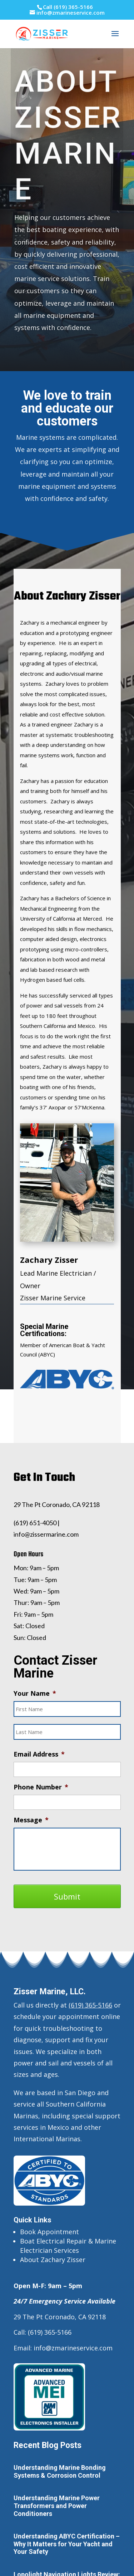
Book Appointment (49, 2231)
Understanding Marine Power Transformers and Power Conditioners (57, 2505)
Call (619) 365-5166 (68, 6)
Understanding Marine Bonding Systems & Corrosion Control (60, 2471)
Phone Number (41, 1787)
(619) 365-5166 (90, 2005)
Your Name (35, 1693)
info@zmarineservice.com (73, 2348)
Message (31, 1820)
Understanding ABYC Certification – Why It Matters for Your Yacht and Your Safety (67, 2543)
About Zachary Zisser (52, 2259)
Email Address (39, 1754)
